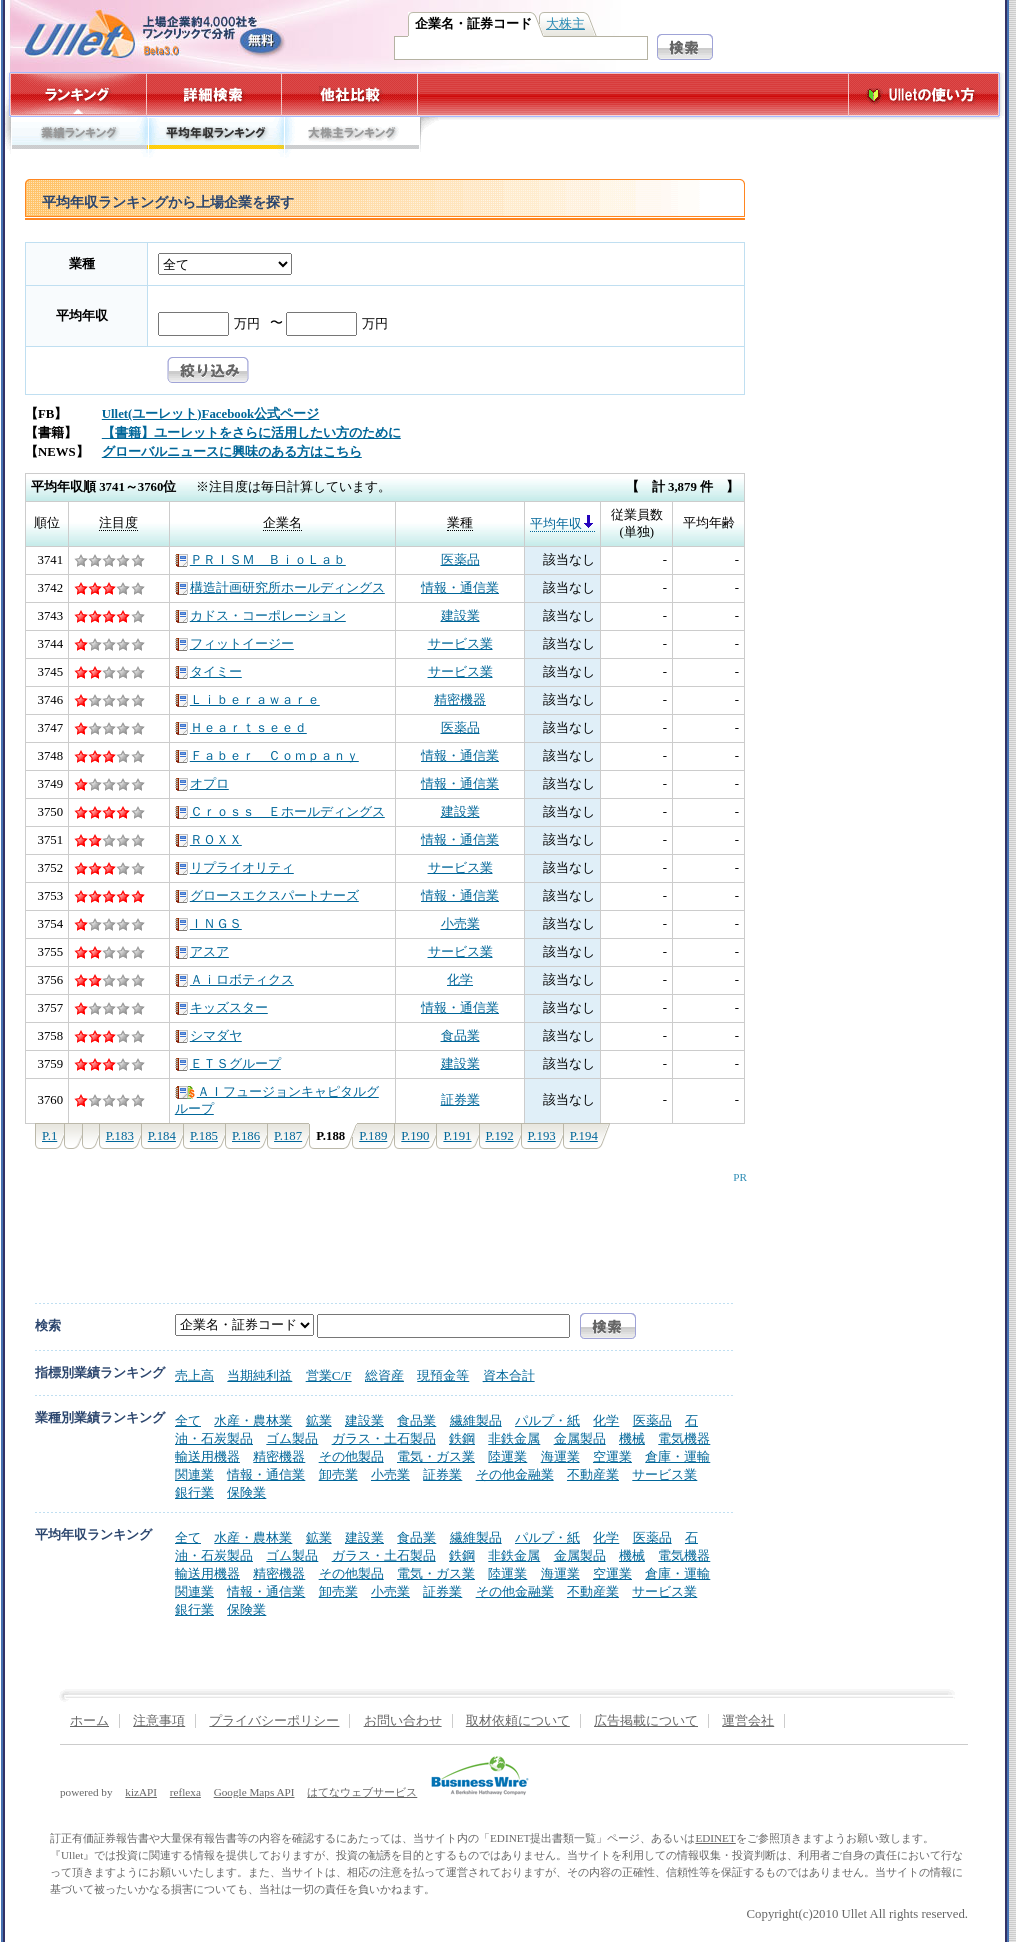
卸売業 (338, 1474)
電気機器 (684, 1438)
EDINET (715, 1838)
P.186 (246, 1136)
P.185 (204, 1136)
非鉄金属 (514, 1438)
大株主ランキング (352, 138)
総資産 (384, 1375)
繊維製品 (476, 1420)
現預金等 (443, 1375)
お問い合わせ (403, 1721)
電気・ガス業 (436, 1456)
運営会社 (748, 1721)
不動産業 (593, 1474)
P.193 (542, 1136)
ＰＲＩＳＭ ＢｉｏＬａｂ (260, 560)
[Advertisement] (381, 1228)
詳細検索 (214, 94)
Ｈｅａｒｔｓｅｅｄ (241, 728)
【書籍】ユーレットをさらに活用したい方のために (251, 433)
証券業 (460, 1100)
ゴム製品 (292, 1438)
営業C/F (329, 1375)
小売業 (460, 924)
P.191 (457, 1136)
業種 (82, 264)
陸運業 (507, 1456)
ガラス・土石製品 (384, 1438)
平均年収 (82, 316)
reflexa (185, 1792)
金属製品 (580, 1438)
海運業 (560, 1456)
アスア (202, 952)
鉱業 (319, 1420)
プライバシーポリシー (274, 1721)
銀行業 (194, 1492)
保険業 (246, 1492)
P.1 (49, 1136)
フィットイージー (234, 644)
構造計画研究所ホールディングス (280, 588)
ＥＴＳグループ (228, 1064)
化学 (460, 980)
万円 (247, 324)
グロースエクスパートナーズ (267, 896)
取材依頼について (518, 1721)
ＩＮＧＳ (208, 924)
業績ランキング (78, 138)
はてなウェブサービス (362, 1792)
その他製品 (351, 1456)
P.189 (373, 1136)
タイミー (208, 672)
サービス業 (460, 644)
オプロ (202, 784)
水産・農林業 (253, 1420)
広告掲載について (646, 1721)
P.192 (500, 1136)
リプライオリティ (234, 868)
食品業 (460, 1036)
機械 (632, 1438)
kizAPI (141, 1792)
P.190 (415, 1136)
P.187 (288, 1136)
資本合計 (509, 1375)
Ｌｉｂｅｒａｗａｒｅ (247, 700)
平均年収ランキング (215, 138)
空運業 (612, 1456)
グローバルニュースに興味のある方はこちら (232, 452)
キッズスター (221, 1008)
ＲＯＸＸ (208, 840)
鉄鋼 (462, 1438)
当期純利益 (259, 1375)
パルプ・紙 (547, 1420)
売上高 (194, 1375)
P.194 (584, 1136)
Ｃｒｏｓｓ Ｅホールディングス (280, 812)
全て (188, 1420)
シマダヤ (208, 1036)
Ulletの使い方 (924, 94)
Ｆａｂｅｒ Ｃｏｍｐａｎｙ (267, 756)
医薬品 (460, 560)
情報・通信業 (460, 588)
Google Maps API (254, 1792)
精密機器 (460, 700)
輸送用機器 (207, 1456)
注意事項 (159, 1721)
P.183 (120, 1136)
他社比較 (351, 94)
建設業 (460, 616)
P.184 (162, 1136)
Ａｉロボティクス (234, 980)
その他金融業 (515, 1474)
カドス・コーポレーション (260, 616)
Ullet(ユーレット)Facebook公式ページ (210, 414)
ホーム (89, 1721)
